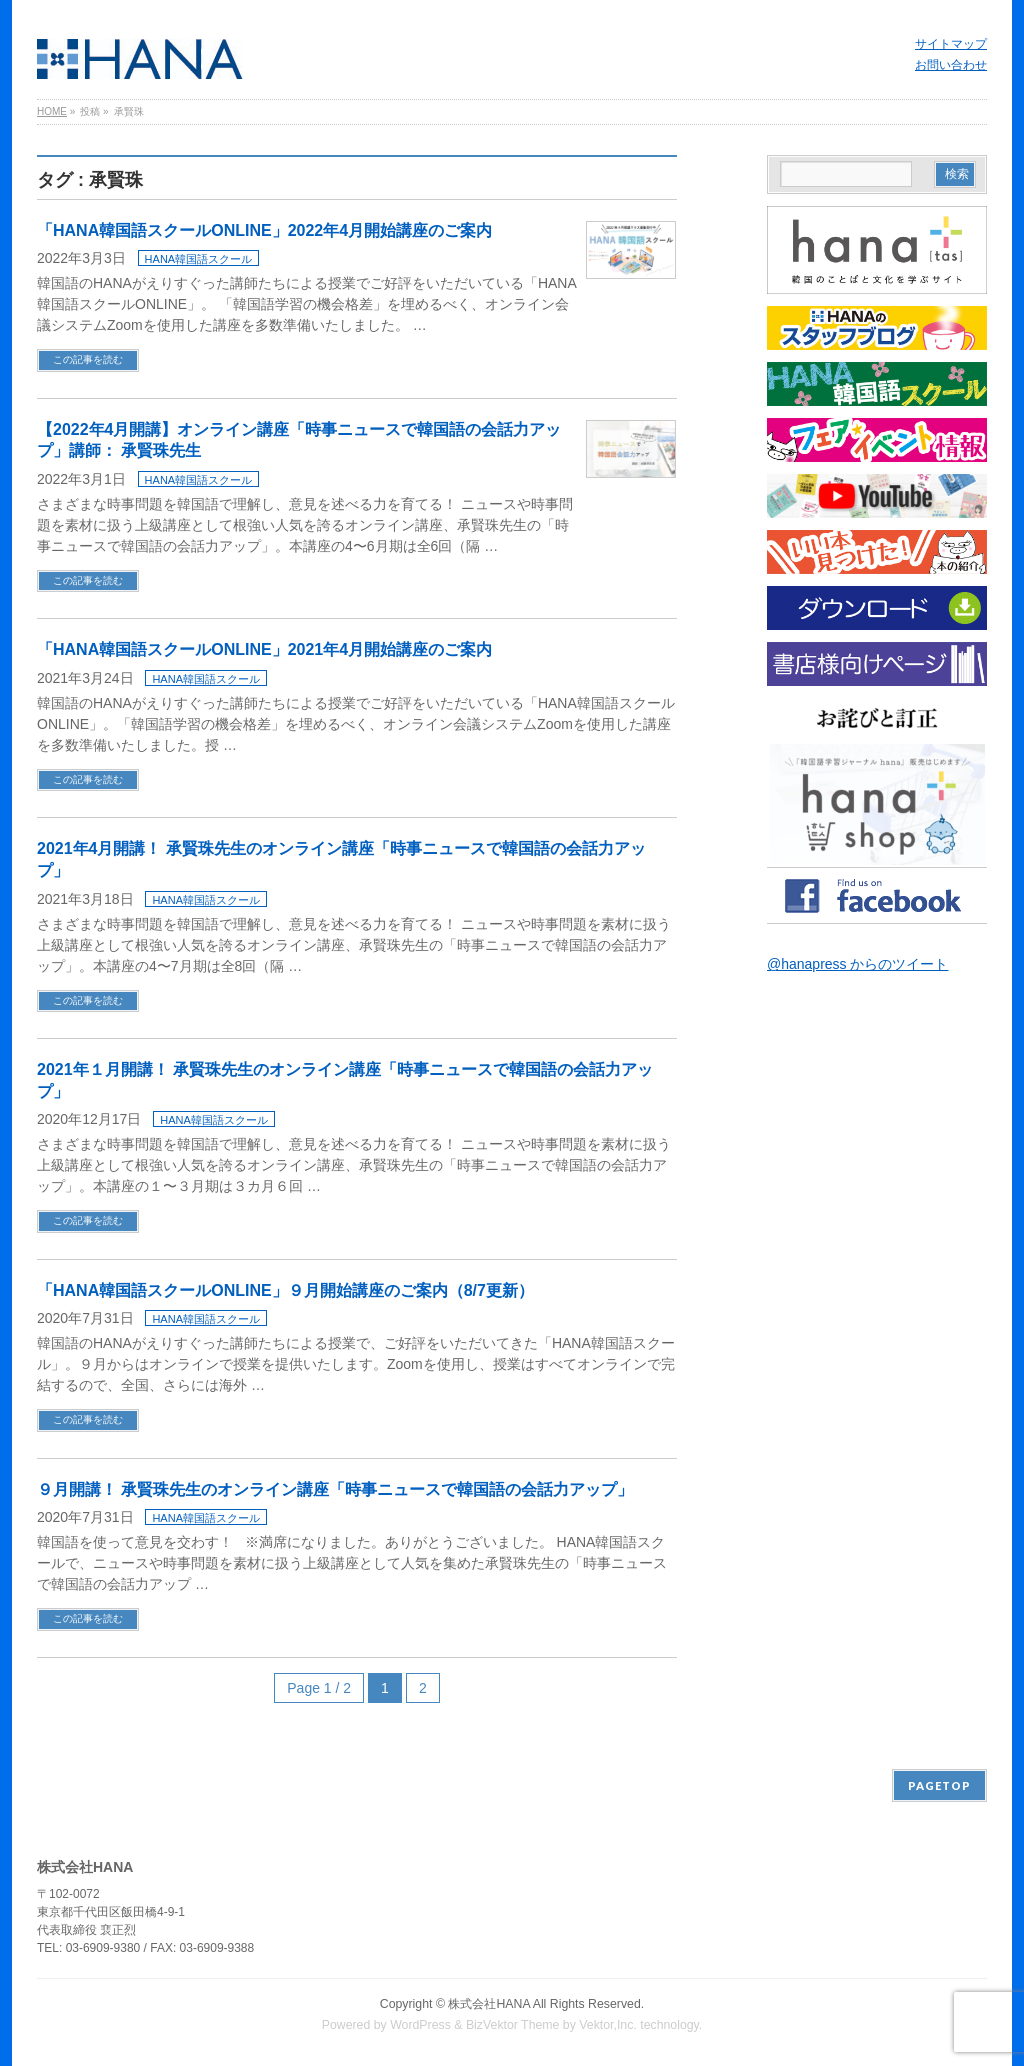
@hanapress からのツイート (857, 964)
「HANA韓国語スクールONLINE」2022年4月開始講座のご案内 (264, 230)
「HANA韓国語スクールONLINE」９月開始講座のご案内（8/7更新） (285, 1290)
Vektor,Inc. (608, 2025)
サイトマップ (951, 44)
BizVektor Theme (513, 2025)
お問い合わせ (951, 65)
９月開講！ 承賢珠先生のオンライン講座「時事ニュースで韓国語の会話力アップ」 (335, 1489)
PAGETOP (939, 1785)
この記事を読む (88, 359)
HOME (52, 111)
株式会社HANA (489, 2004)
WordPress (420, 2025)
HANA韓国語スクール (199, 259)
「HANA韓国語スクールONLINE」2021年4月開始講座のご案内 (264, 649)
